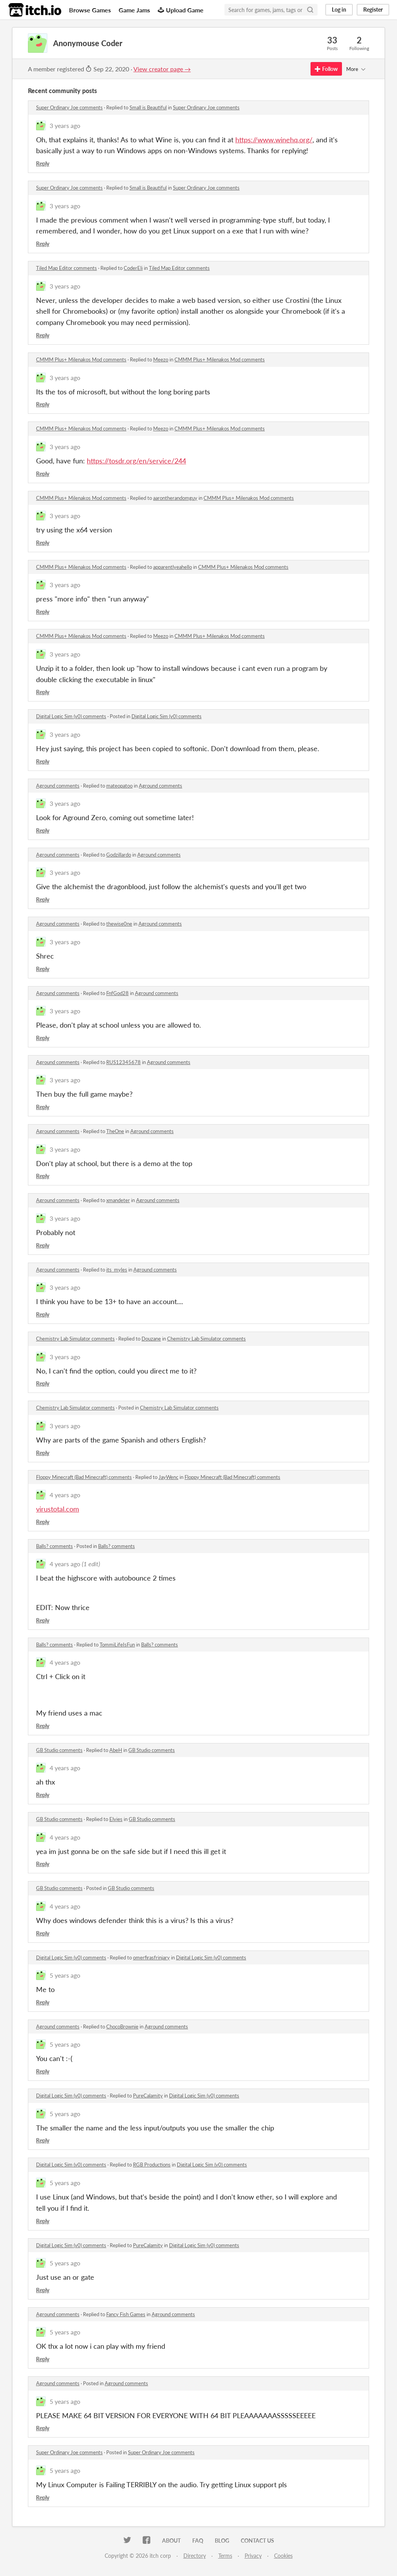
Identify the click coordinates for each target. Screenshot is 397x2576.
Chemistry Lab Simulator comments (75, 1339)
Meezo (160, 359)
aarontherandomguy (175, 498)
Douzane (151, 1339)
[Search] (310, 10)
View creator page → (162, 69)
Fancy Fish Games (125, 2314)
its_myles (116, 1269)
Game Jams (134, 10)
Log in (339, 9)
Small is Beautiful (148, 107)
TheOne (115, 1131)
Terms (225, 2555)
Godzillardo (118, 855)
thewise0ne (119, 924)
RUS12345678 (123, 1062)
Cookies (283, 2555)
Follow (326, 69)
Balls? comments (54, 1546)
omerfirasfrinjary (151, 1957)
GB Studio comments (59, 1750)
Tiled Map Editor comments (66, 268)
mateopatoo (119, 786)
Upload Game (181, 10)
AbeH (115, 1750)
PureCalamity (148, 2095)
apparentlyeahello (172, 567)
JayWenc (168, 1477)
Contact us (257, 2540)
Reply (42, 163)
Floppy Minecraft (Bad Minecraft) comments (84, 1477)
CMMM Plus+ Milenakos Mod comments (81, 359)
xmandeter (118, 1200)
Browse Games (90, 10)
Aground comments (57, 786)
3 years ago (65, 125)
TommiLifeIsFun (117, 1644)
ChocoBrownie (122, 2026)
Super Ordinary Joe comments (69, 107)
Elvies (116, 1819)
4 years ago (65, 1494)
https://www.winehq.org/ (273, 139)
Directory (194, 2555)
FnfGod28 (117, 993)
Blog (222, 2540)
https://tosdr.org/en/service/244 (136, 460)
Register (373, 9)
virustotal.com (57, 1509)
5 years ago (65, 1975)
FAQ (197, 2540)
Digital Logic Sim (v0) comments (71, 716)
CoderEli (133, 268)
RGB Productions (152, 2164)
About (171, 2540)
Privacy (253, 2555)
